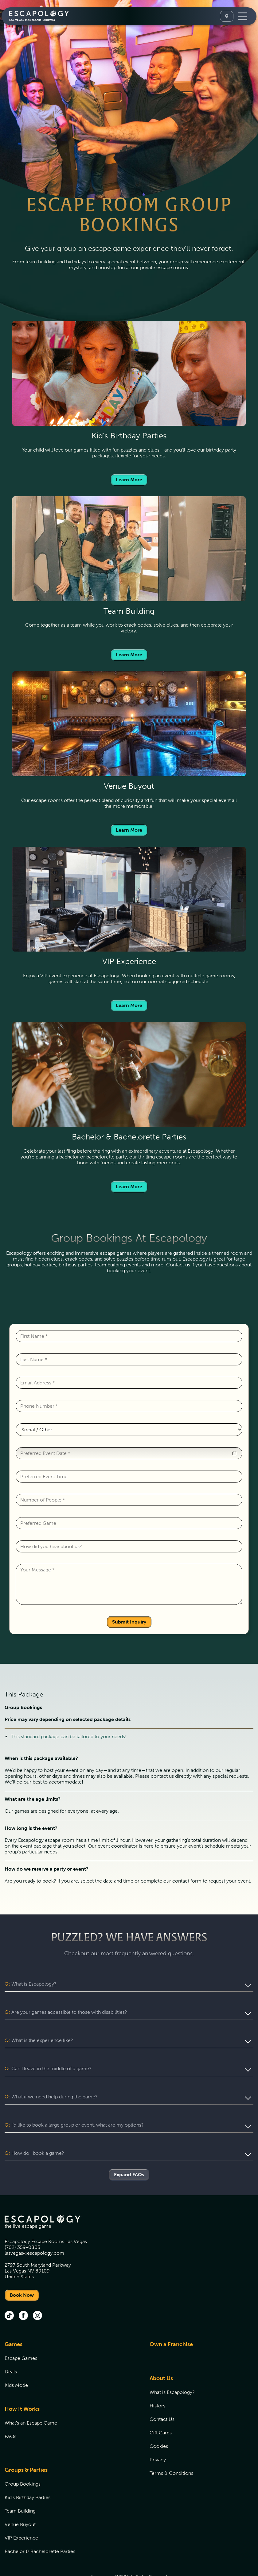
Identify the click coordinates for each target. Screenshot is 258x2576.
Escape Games (21, 2335)
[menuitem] (69, 2345)
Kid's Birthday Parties (27, 2474)
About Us (161, 2355)
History (158, 2382)
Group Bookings (23, 2460)
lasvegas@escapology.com (34, 2230)
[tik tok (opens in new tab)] (9, 2293)
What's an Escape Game (31, 2399)
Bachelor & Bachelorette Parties (40, 2528)
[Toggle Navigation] (242, 16)
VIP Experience (21, 2514)
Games (13, 2321)
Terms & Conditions (171, 2450)
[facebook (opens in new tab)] (23, 2293)
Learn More (129, 480)
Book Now (22, 2272)
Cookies (159, 2423)
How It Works (22, 2385)
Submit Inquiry (129, 1622)
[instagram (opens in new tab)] (37, 2293)
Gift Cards (161, 2409)
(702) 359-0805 (22, 2224)
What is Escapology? (172, 2369)
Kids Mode (16, 2362)
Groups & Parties (26, 2446)
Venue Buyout (20, 2501)
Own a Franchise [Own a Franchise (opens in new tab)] (171, 2321)
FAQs (10, 2413)
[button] (234, 1453)
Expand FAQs (129, 2151)
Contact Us (162, 2396)
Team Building (20, 2487)
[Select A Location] (226, 16)
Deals (11, 2348)
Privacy (158, 2436)
